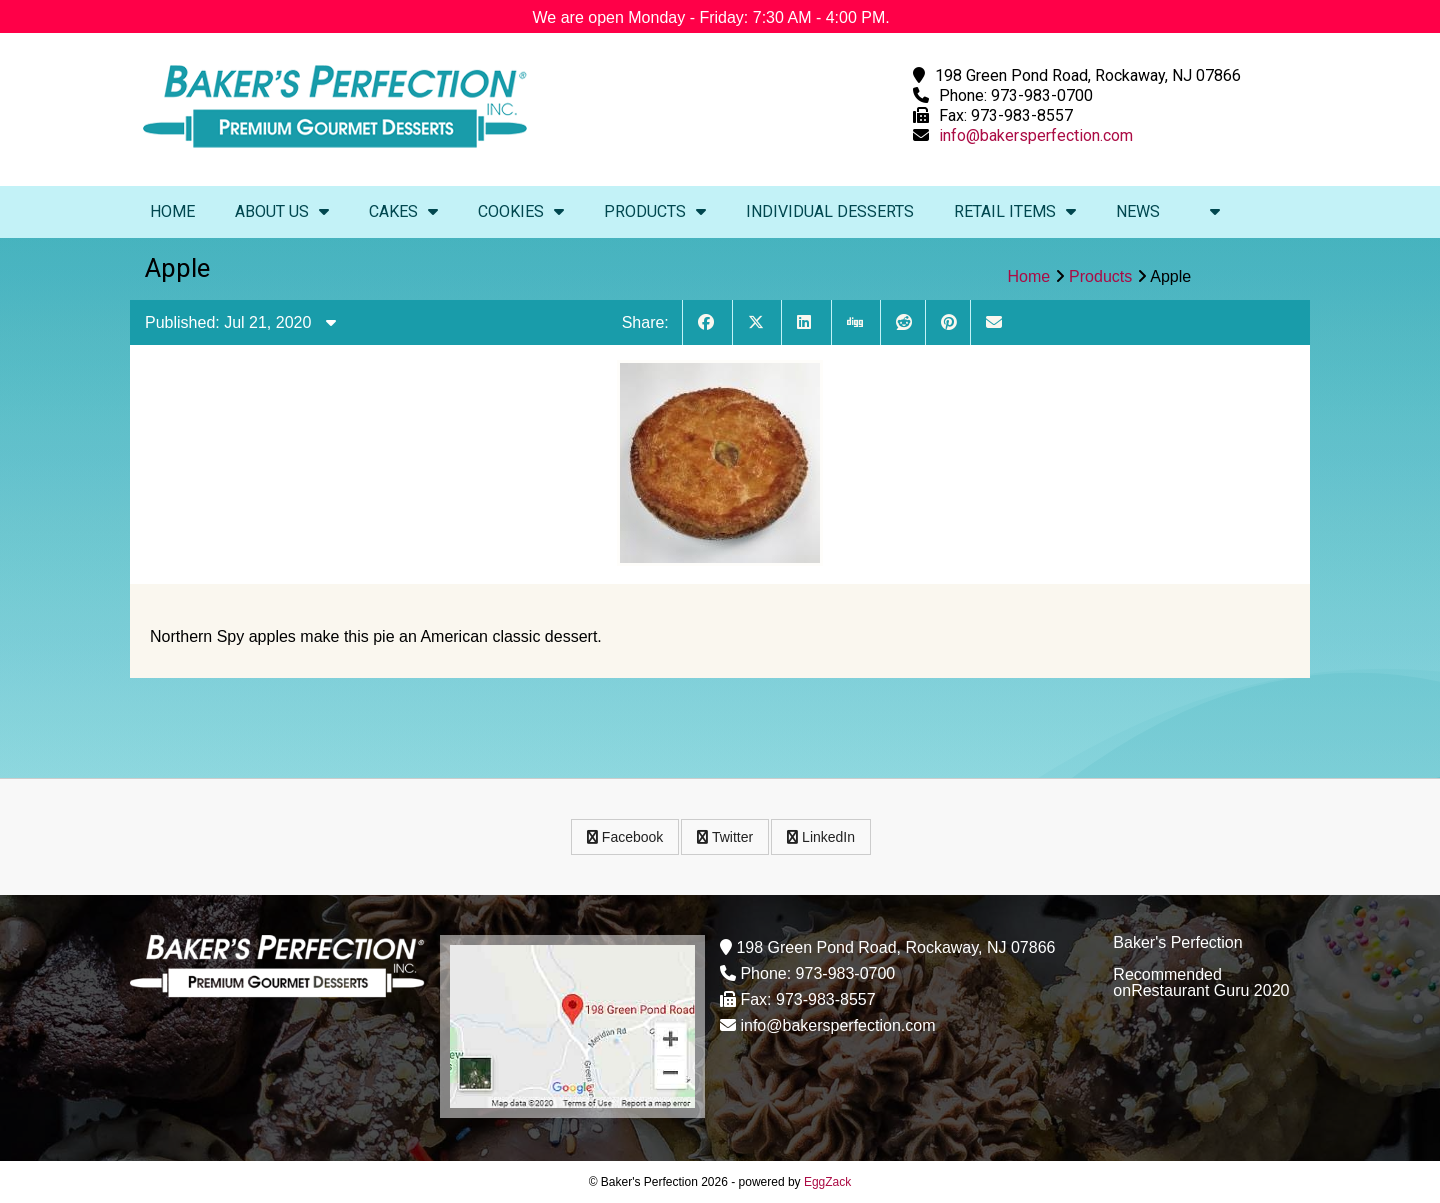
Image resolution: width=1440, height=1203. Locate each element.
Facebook (625, 837)
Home (172, 211)
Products (655, 211)
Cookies (521, 211)
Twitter (725, 837)
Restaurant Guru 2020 (1210, 990)
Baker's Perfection (1177, 942)
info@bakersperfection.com (1036, 135)
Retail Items (1015, 211)
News (1138, 211)
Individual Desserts (830, 211)
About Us (282, 211)
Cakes (403, 211)
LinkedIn (821, 837)
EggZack (827, 1182)
